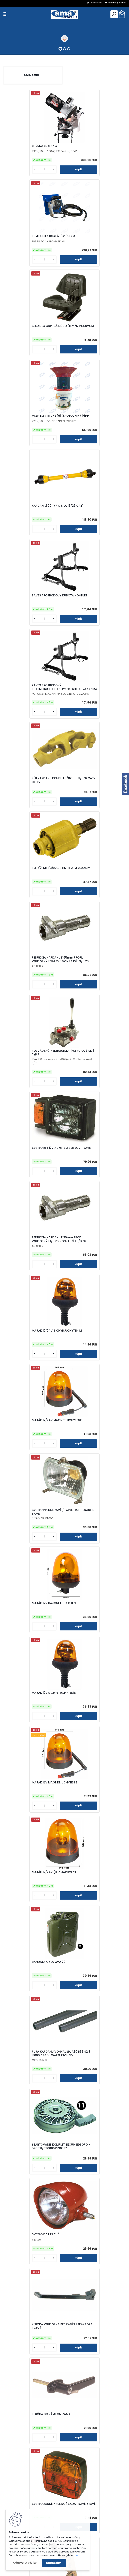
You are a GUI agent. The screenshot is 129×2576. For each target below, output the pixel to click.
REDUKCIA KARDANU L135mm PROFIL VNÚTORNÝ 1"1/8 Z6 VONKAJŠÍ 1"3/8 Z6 (32, 707)
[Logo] (64, 14)
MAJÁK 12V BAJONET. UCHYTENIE (28, 892)
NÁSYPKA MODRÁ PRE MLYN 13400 (92, 1434)
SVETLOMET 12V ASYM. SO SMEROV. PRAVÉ (93, 613)
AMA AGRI (31, 75)
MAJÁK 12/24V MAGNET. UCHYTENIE (30, 800)
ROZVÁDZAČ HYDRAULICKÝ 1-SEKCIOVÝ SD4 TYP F (26, 610)
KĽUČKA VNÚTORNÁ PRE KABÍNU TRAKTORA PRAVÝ (27, 1256)
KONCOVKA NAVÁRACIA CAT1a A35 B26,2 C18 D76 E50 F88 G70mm (30, 2261)
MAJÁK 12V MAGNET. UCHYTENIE (28, 981)
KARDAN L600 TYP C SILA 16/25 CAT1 (31, 329)
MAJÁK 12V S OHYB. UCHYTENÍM (91, 892)
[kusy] (15, 169)
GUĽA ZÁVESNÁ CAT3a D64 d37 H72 (31, 1800)
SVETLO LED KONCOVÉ (84, 1987)
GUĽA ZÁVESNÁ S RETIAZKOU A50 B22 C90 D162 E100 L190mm (31, 1615)
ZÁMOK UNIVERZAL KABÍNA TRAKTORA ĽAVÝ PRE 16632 (32, 1435)
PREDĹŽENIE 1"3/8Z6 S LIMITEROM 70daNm (27, 516)
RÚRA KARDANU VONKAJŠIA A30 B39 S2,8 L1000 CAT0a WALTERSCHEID (94, 1073)
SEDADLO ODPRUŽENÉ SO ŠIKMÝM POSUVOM (28, 239)
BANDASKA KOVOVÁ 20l (22, 1072)
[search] (114, 14)
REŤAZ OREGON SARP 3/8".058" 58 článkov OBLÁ (92, 2361)
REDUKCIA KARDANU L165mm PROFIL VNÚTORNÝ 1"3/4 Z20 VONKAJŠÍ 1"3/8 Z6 (95, 515)
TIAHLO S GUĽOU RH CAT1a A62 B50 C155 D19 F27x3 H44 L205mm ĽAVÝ (30, 1988)
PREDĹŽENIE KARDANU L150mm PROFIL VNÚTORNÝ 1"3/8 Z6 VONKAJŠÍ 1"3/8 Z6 (32, 2497)
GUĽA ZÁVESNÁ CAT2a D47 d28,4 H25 (96, 2260)
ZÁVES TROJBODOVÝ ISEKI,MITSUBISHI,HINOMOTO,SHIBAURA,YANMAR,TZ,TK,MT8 (32, 420)
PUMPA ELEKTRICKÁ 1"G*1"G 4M (90, 146)
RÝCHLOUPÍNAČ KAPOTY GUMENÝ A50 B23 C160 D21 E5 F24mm (32, 2363)
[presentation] (5, 2484)
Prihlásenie (96, 2)
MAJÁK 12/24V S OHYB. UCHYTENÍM (93, 707)
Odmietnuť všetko (25, 2563)
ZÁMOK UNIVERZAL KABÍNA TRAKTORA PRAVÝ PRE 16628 (95, 1346)
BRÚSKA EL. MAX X (18, 146)
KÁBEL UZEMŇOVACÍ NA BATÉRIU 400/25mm (91, 1802)
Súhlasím (53, 2563)
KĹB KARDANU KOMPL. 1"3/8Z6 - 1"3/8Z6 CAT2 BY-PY (90, 422)
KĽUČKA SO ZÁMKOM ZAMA (88, 1254)
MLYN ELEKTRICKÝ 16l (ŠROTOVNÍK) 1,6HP (93, 238)
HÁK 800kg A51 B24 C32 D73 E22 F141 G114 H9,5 (95, 1894)
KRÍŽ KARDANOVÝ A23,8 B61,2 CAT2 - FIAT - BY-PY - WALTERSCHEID (94, 2494)
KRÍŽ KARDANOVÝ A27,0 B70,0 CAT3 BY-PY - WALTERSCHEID (30, 2168)
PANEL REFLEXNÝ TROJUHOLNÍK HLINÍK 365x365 (31, 1525)
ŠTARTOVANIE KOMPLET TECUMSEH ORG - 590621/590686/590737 (29, 1166)
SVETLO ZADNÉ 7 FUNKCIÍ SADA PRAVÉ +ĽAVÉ (32, 1346)
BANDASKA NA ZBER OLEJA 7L (26, 1705)
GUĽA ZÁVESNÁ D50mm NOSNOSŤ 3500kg (93, 1615)
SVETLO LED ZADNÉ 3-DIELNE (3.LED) (94, 1523)
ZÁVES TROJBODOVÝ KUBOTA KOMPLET (90, 331)
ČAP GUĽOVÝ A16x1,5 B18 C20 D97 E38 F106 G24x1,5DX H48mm (95, 1705)
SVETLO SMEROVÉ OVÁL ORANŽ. (91, 2076)
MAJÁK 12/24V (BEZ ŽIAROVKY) (91, 981)
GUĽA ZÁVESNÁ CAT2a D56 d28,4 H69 (32, 2076)
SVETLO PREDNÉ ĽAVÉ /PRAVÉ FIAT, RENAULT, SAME (93, 800)
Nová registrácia (117, 2)
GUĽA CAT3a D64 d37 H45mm (90, 2167)
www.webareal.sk (79, 2572)
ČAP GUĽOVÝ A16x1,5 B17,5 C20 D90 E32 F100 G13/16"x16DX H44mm (30, 1891)
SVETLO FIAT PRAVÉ (82, 1164)
